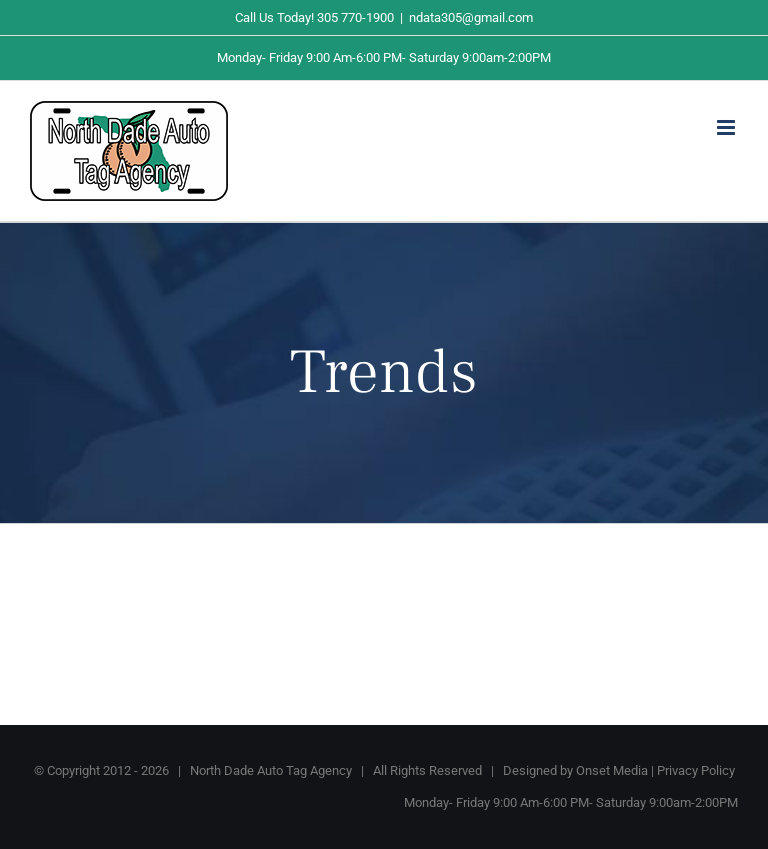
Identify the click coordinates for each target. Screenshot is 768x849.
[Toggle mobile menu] (727, 127)
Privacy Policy (696, 770)
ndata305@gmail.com (471, 17)
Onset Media (612, 770)
